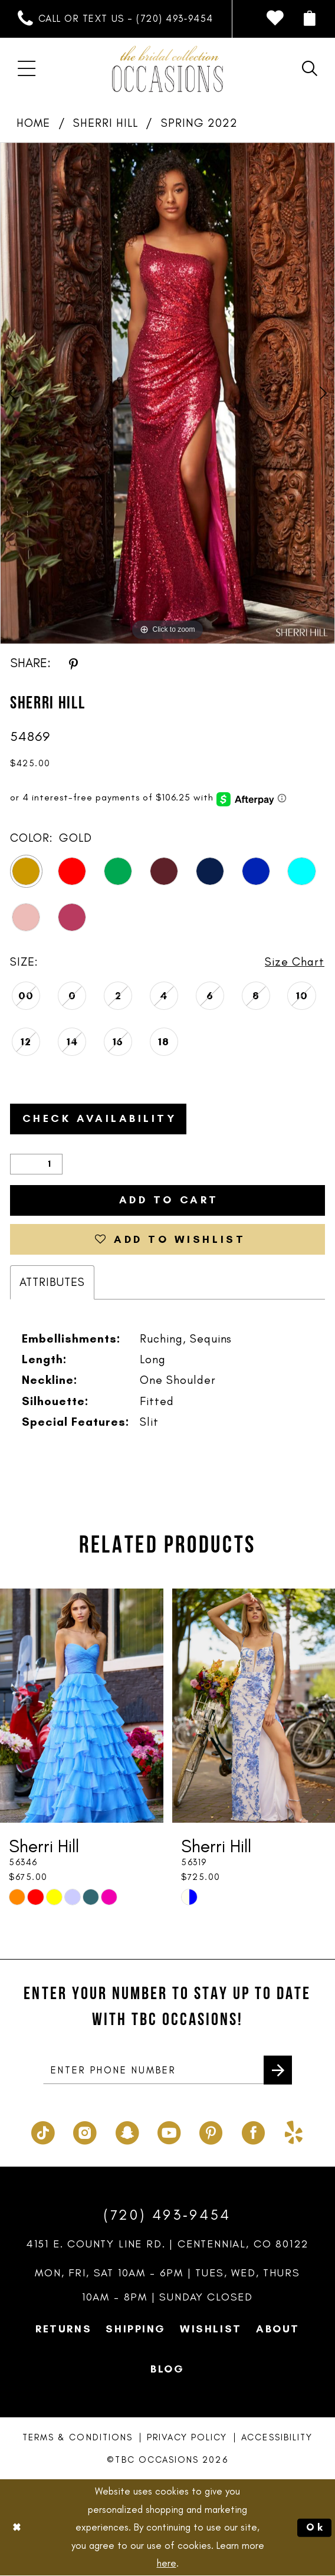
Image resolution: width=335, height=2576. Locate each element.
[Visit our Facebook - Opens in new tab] (253, 2129)
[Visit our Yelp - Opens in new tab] (293, 2129)
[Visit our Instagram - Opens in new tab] (85, 2129)
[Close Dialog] (17, 2527)
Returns (63, 2328)
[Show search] (309, 69)
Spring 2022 (199, 123)
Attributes (52, 1282)
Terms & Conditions (77, 2436)
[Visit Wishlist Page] (275, 18)
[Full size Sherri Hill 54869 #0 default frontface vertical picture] (167, 393)
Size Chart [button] (294, 961)
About (278, 2328)
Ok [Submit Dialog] (315, 2527)
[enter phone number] (168, 2069)
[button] (309, 19)
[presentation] (81, 1705)
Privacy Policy (187, 2436)
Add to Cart (169, 1199)
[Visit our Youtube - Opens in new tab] (169, 2129)
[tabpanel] (167, 393)
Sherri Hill (105, 123)
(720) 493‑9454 (167, 2214)
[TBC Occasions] (167, 68)
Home (33, 123)
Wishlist (211, 2328)
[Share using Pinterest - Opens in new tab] (73, 663)
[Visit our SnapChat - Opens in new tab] (127, 2129)
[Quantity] (36, 1164)
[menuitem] (115, 19)
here (166, 2564)
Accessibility (277, 2436)
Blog (167, 2368)
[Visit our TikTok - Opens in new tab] (43, 2129)
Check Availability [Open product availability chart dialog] (99, 1118)
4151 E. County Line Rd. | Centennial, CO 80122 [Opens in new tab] (168, 2243)
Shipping (136, 2328)
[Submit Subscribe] (278, 2069)
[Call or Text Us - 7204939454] (115, 19)
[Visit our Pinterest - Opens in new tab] (211, 2129)
